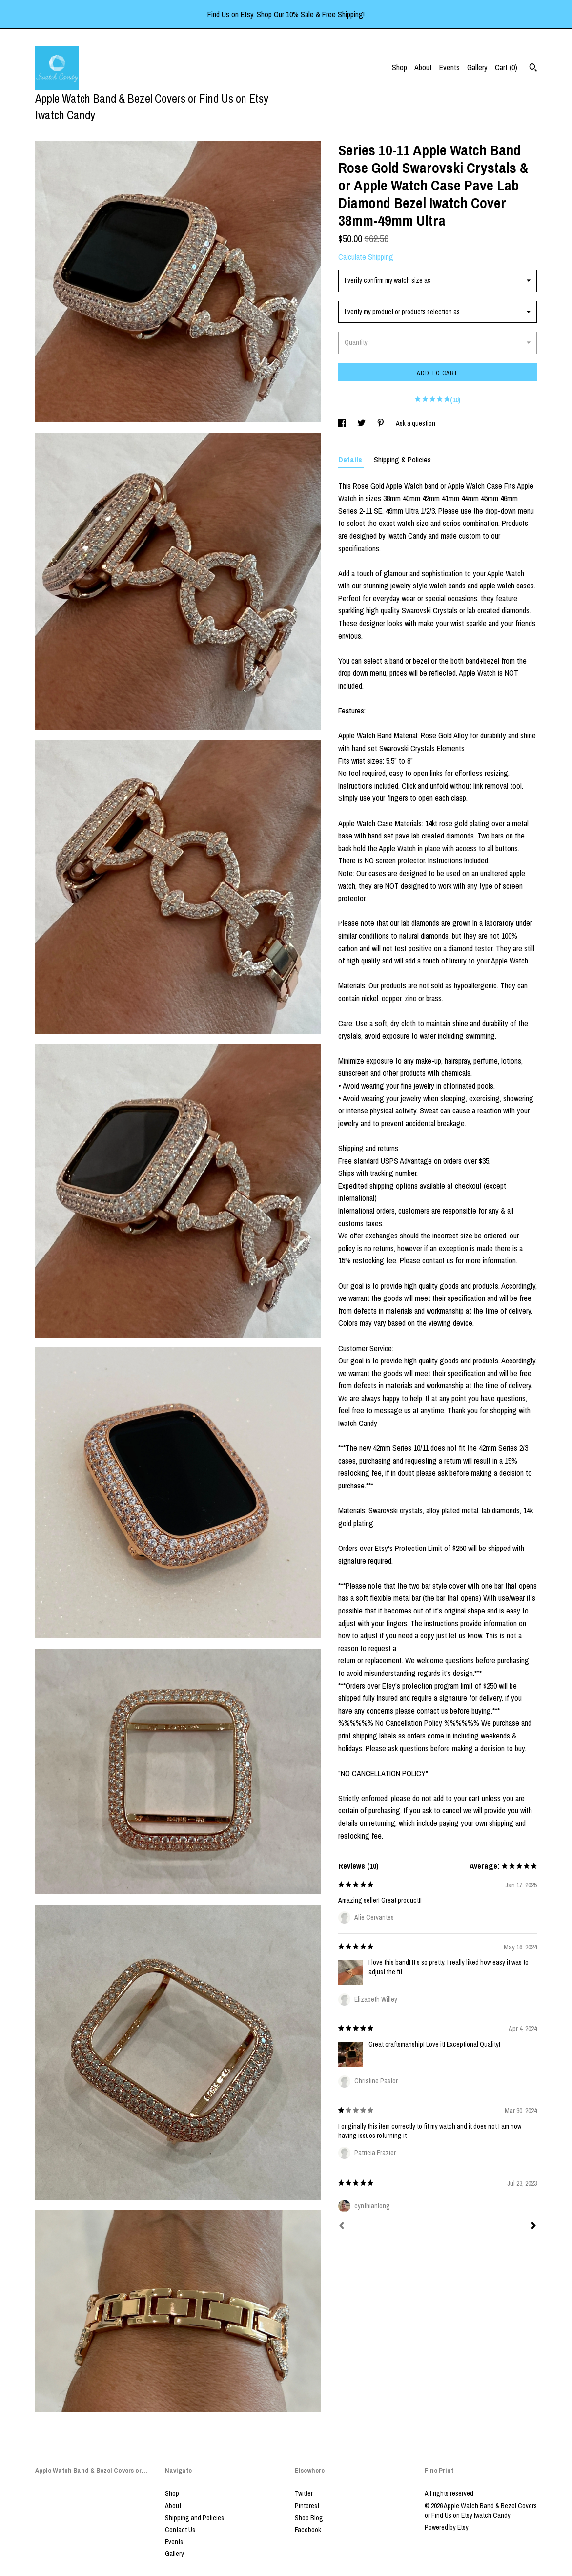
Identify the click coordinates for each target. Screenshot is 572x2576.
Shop (399, 67)
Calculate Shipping (365, 256)
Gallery (477, 67)
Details (351, 459)
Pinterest (307, 2505)
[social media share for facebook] (342, 423)
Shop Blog (309, 2517)
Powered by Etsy (447, 2527)
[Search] (533, 68)
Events (449, 67)
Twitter (304, 2493)
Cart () (506, 67)
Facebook (308, 2529)
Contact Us (180, 2529)
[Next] (533, 2227)
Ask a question (415, 423)
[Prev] (341, 2227)
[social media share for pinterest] (381, 423)
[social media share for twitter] (362, 423)
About (423, 67)
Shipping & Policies (402, 459)
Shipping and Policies (194, 2517)
